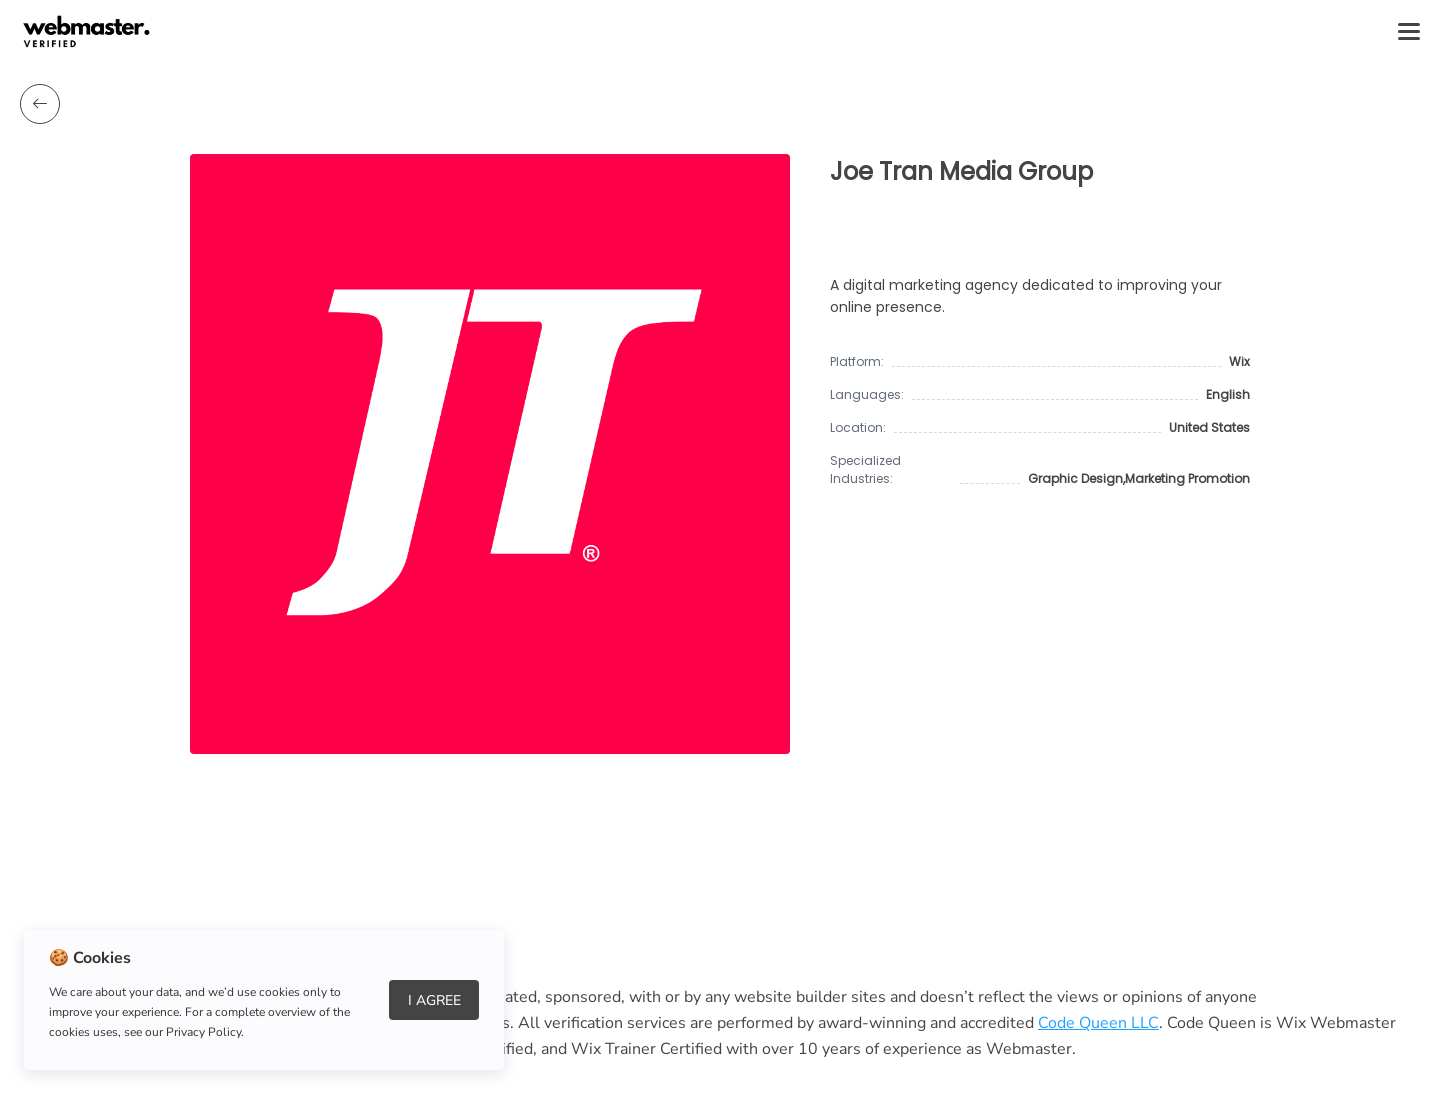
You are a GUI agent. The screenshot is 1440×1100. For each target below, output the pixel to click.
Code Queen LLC (1098, 1023)
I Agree (434, 1000)
